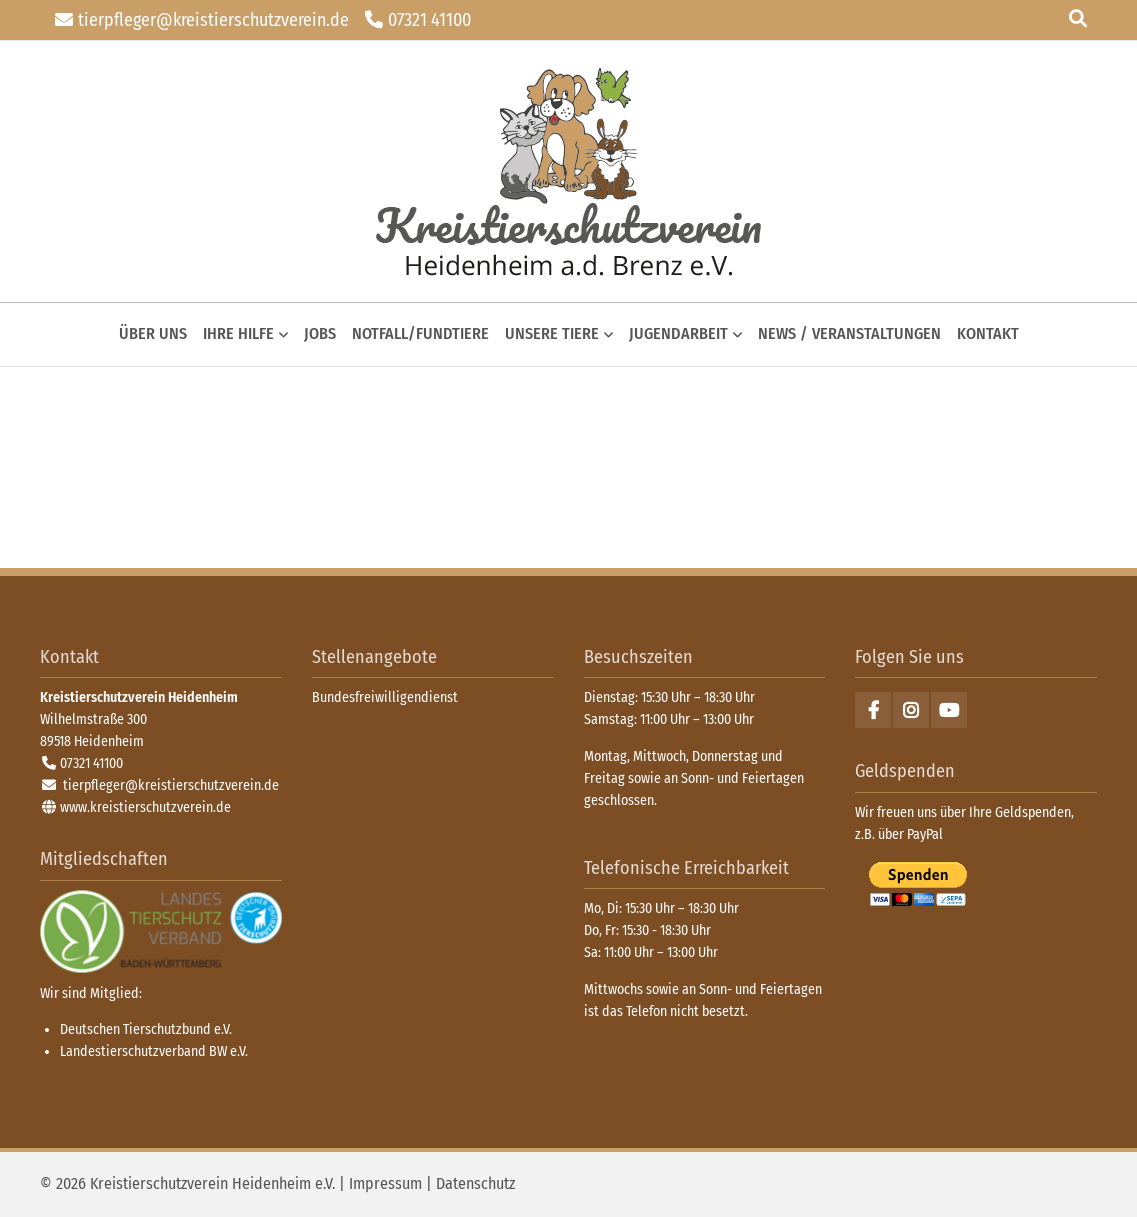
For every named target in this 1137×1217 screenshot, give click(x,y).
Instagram (911, 710)
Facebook (873, 710)
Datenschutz (475, 1183)
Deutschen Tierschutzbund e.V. (146, 1029)
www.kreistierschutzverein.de (145, 807)
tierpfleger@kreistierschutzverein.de (213, 20)
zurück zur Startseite (568, 171)
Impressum (385, 1183)
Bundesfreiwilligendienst (385, 697)
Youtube (949, 710)
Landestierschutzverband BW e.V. (154, 1051)
